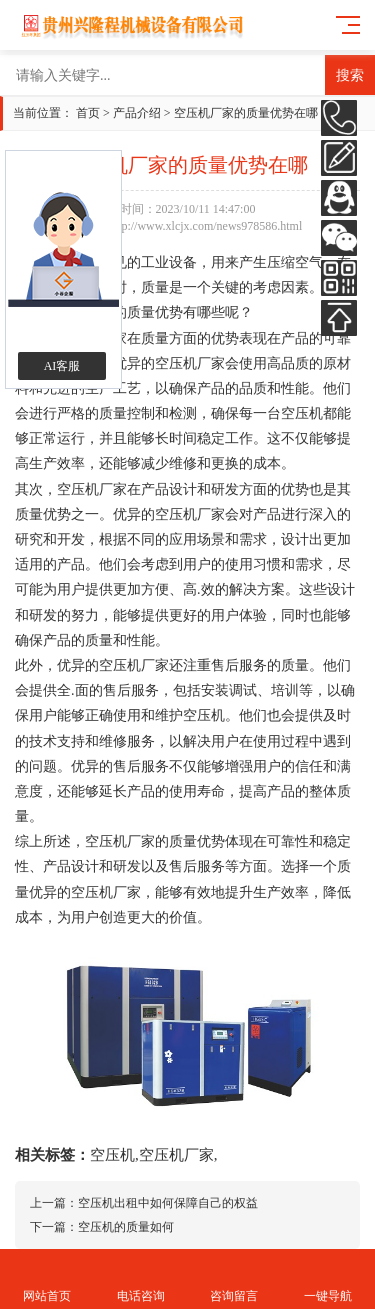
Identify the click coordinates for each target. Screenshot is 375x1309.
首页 (88, 113)
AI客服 (62, 366)
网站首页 (47, 1279)
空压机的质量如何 (126, 1227)
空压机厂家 (176, 1155)
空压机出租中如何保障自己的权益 (168, 1203)
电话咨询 (141, 1279)
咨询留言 (235, 1279)
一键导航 (328, 1279)
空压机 (112, 1155)
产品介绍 (137, 113)
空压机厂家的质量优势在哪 (246, 113)
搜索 (350, 75)
